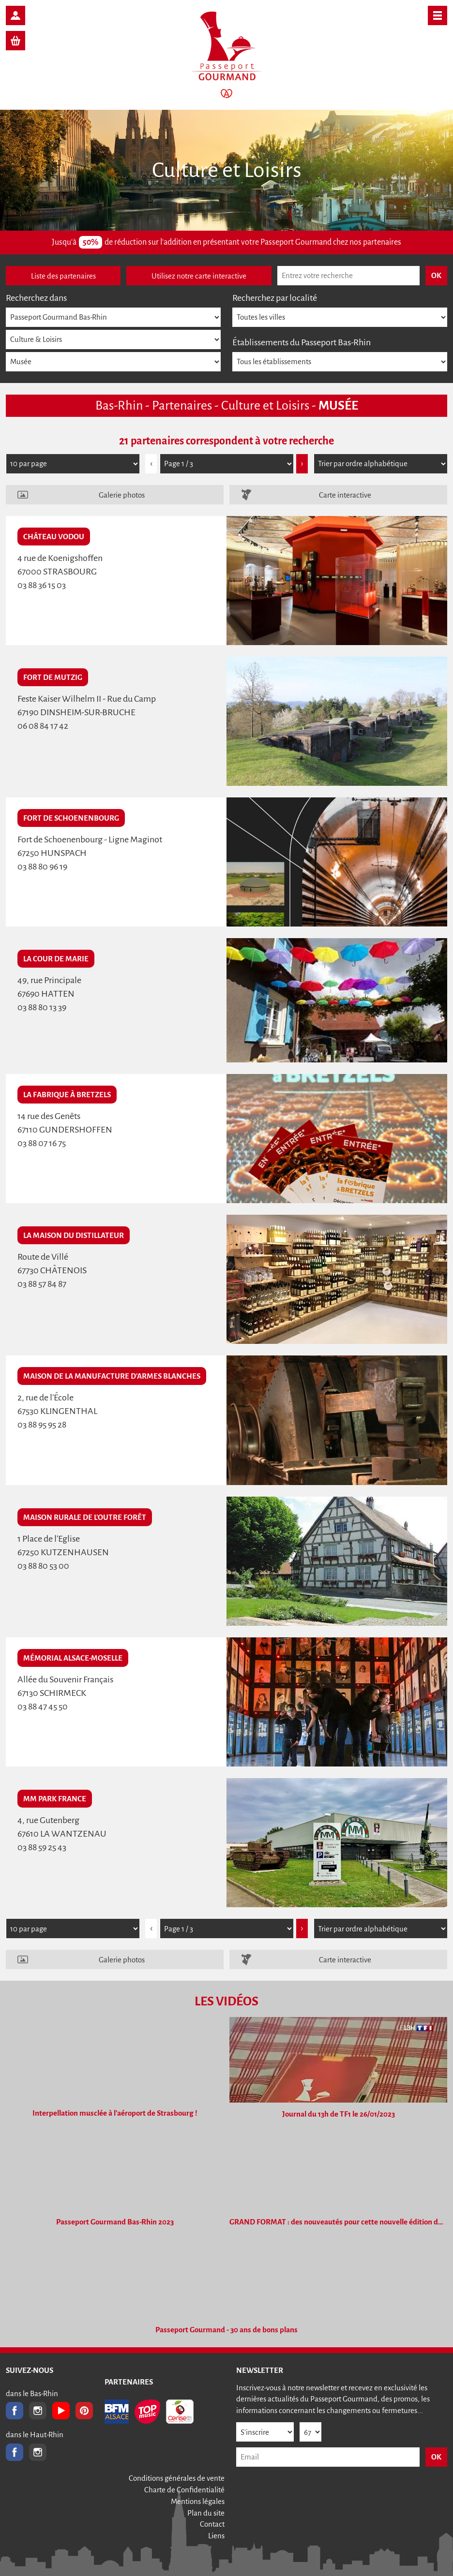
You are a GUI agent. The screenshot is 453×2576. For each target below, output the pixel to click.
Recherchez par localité (274, 298)
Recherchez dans (36, 298)
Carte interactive (345, 495)
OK (436, 2457)
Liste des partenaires (63, 276)
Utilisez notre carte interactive (198, 276)
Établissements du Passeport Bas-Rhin (301, 342)
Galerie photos (122, 495)
